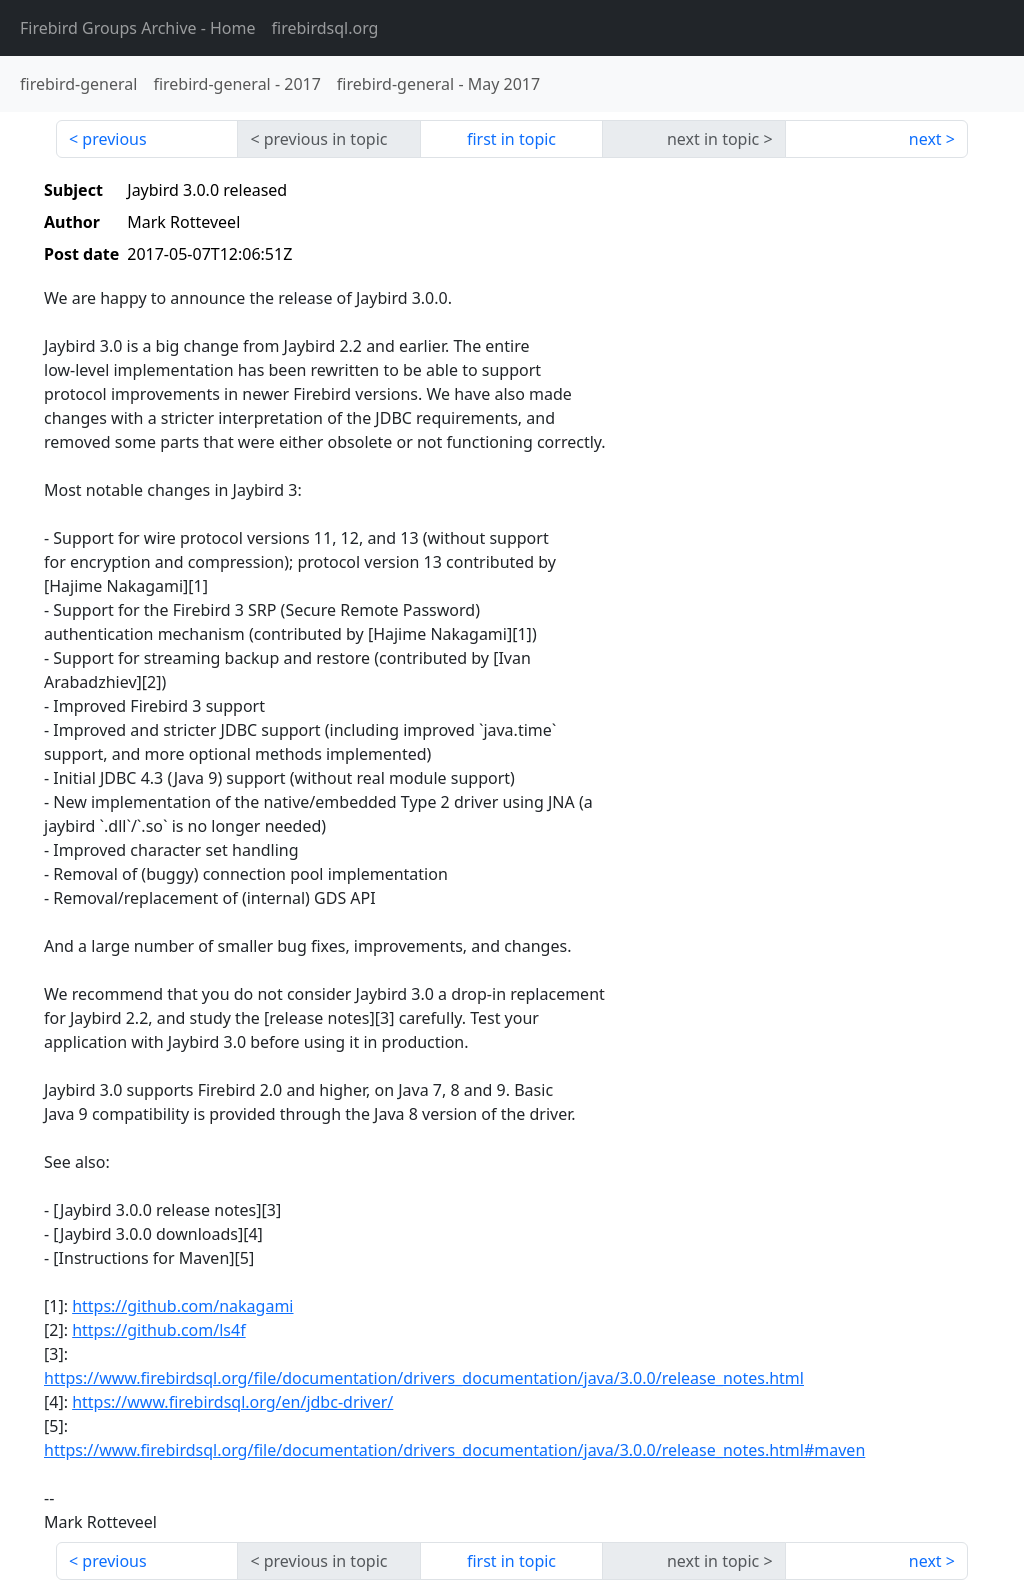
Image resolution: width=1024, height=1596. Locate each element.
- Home (138, 28)
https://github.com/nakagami (182, 1306)
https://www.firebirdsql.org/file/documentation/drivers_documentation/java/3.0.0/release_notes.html (424, 1378)
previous (114, 139)
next (925, 139)
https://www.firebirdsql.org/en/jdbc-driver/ (232, 1402)
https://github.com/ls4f (159, 1330)
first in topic (511, 139)
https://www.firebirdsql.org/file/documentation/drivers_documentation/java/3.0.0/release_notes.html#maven (454, 1450)
